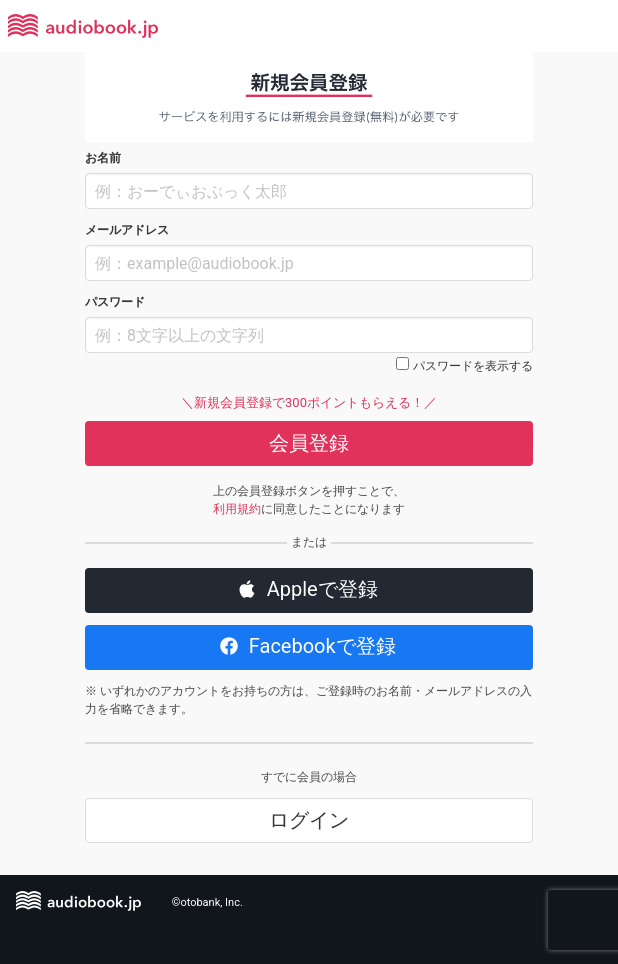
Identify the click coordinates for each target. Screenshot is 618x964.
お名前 (103, 158)
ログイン (309, 820)
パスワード (115, 302)
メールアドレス (127, 230)
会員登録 (309, 443)
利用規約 (237, 509)
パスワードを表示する (473, 366)
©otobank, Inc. (207, 902)
